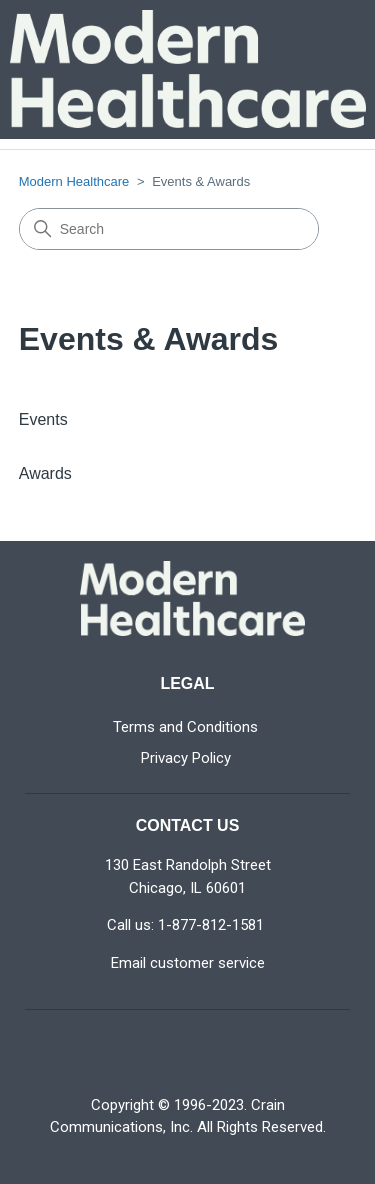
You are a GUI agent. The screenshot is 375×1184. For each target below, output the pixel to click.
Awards (45, 473)
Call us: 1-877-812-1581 (185, 925)
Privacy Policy (186, 758)
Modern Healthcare (74, 181)
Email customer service (188, 963)
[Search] (169, 229)
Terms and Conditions (185, 727)
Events (43, 419)
